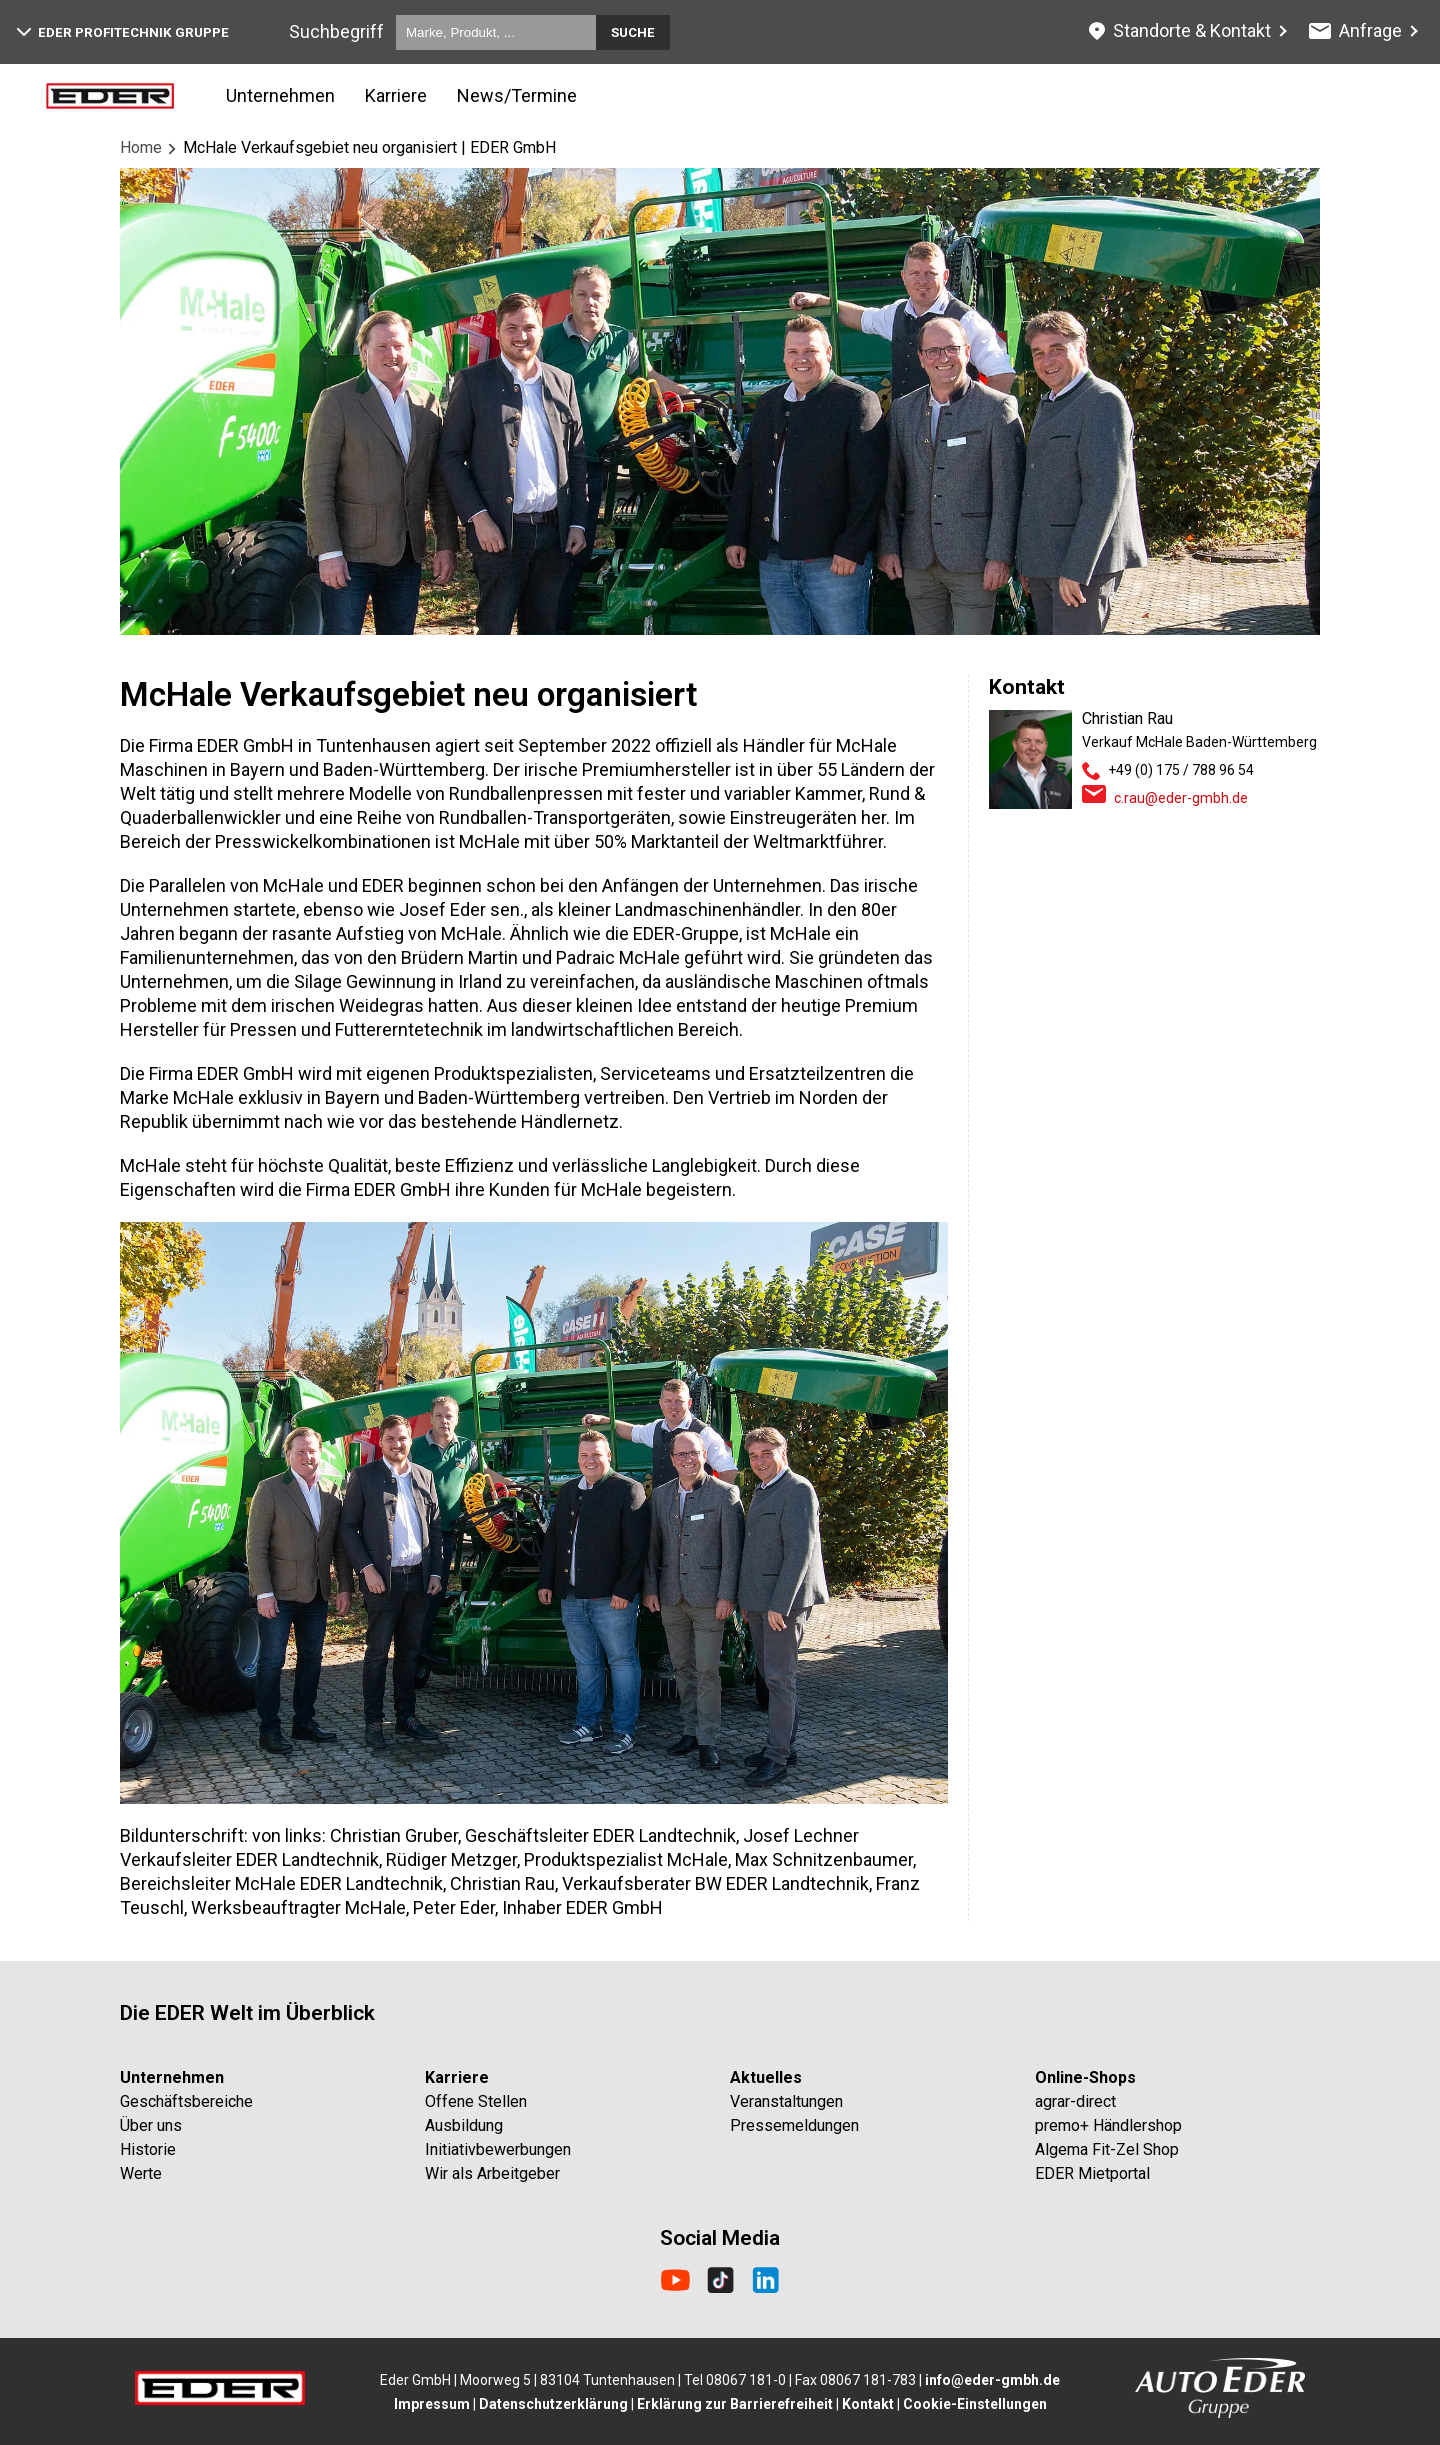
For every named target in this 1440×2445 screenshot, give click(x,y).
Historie (148, 2149)
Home (141, 147)
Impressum (432, 2404)
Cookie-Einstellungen (975, 2404)
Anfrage (1356, 30)
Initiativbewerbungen (498, 2149)
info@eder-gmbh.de (992, 2380)
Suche (633, 32)
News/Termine (517, 95)
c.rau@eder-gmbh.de (1181, 798)
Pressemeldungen (794, 2125)
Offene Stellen (476, 2101)
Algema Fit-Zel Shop (1107, 2149)
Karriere (396, 95)
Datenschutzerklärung (553, 2404)
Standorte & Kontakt (1180, 30)
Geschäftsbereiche (186, 2101)
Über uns (151, 2125)
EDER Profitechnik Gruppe (123, 32)
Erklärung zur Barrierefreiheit (735, 2404)
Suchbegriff (336, 31)
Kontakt (868, 2404)
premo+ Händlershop (1108, 2125)
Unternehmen (280, 95)
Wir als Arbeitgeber (492, 2173)
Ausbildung (464, 2125)
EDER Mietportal (1092, 2173)
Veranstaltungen (786, 2101)
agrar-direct (1075, 2101)
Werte (141, 2173)
